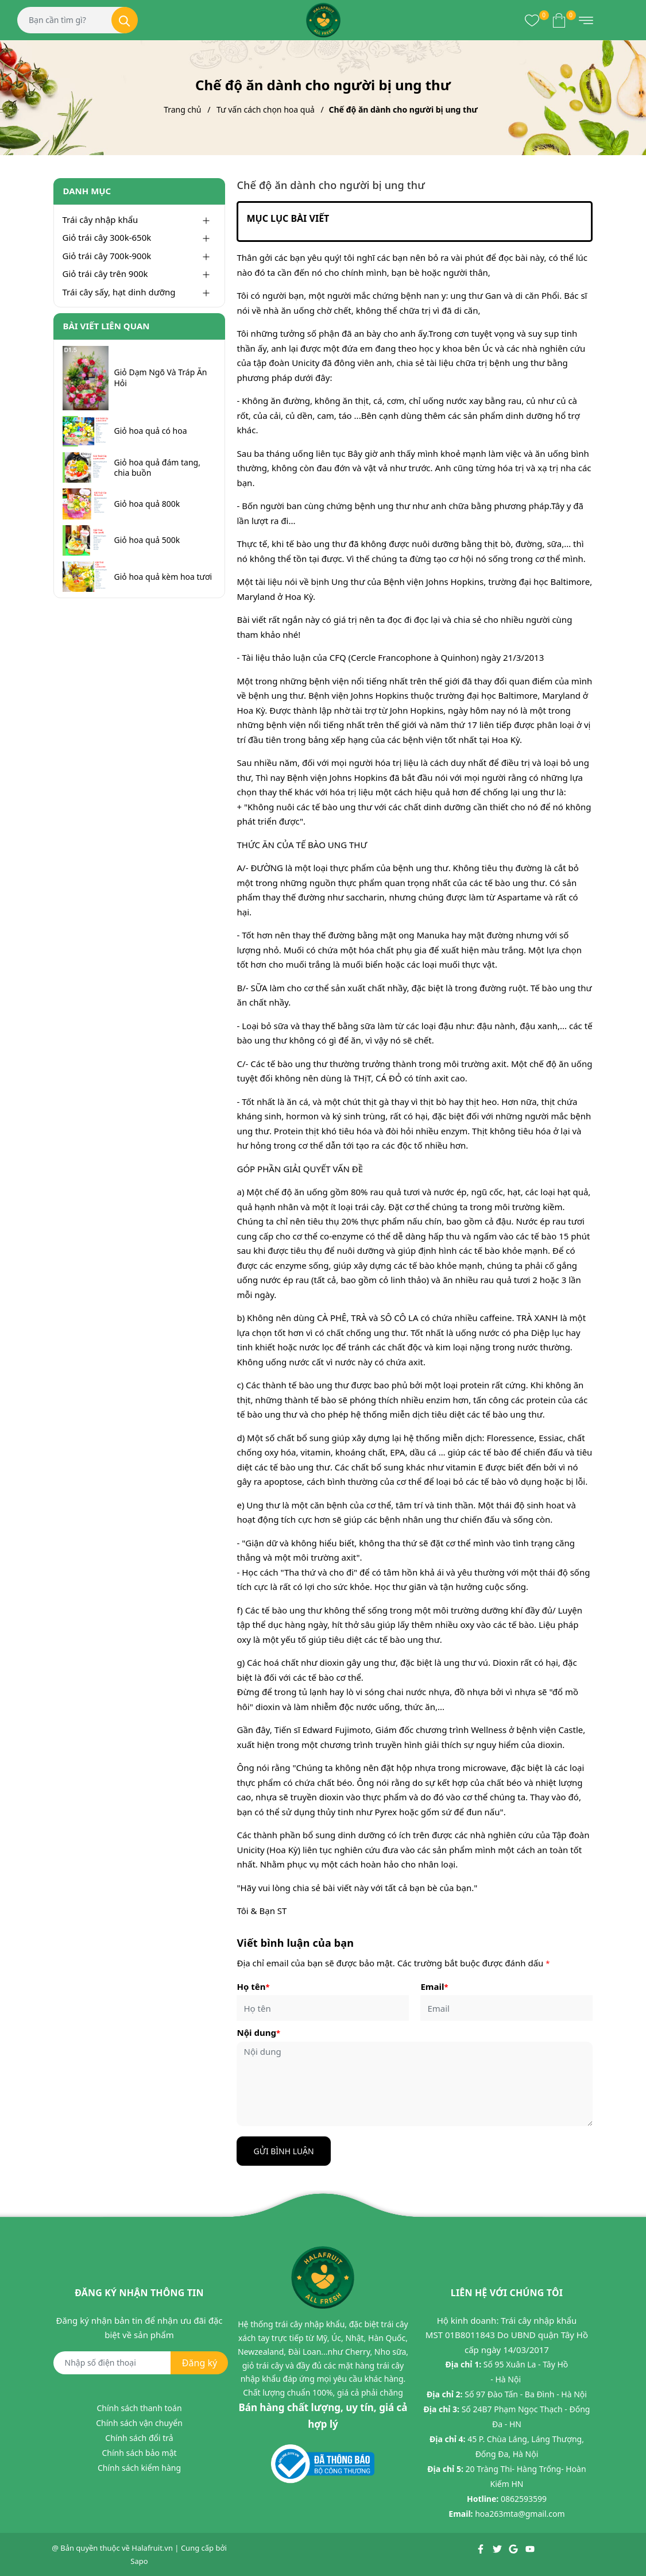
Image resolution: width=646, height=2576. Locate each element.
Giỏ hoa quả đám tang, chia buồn (157, 467)
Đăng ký (199, 2362)
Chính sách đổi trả (139, 2437)
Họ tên (253, 1986)
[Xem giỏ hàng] (559, 20)
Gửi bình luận (283, 2151)
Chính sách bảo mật (139, 2452)
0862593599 (524, 2498)
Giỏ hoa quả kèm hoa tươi (163, 577)
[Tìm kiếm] (124, 20)
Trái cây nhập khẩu (100, 219)
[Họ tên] (323, 2008)
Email (434, 1986)
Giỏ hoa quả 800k (147, 504)
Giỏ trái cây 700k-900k (107, 255)
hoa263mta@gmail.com (519, 2513)
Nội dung (258, 2032)
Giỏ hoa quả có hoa (150, 431)
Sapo (139, 2561)
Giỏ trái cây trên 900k (105, 273)
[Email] (506, 2008)
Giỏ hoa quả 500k (147, 540)
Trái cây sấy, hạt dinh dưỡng (119, 292)
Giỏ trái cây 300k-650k (107, 237)
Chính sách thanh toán (138, 2407)
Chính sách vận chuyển (139, 2422)
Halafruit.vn (152, 2548)
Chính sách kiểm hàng (139, 2467)
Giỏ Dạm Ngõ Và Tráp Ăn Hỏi (160, 377)
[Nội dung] (415, 2084)
